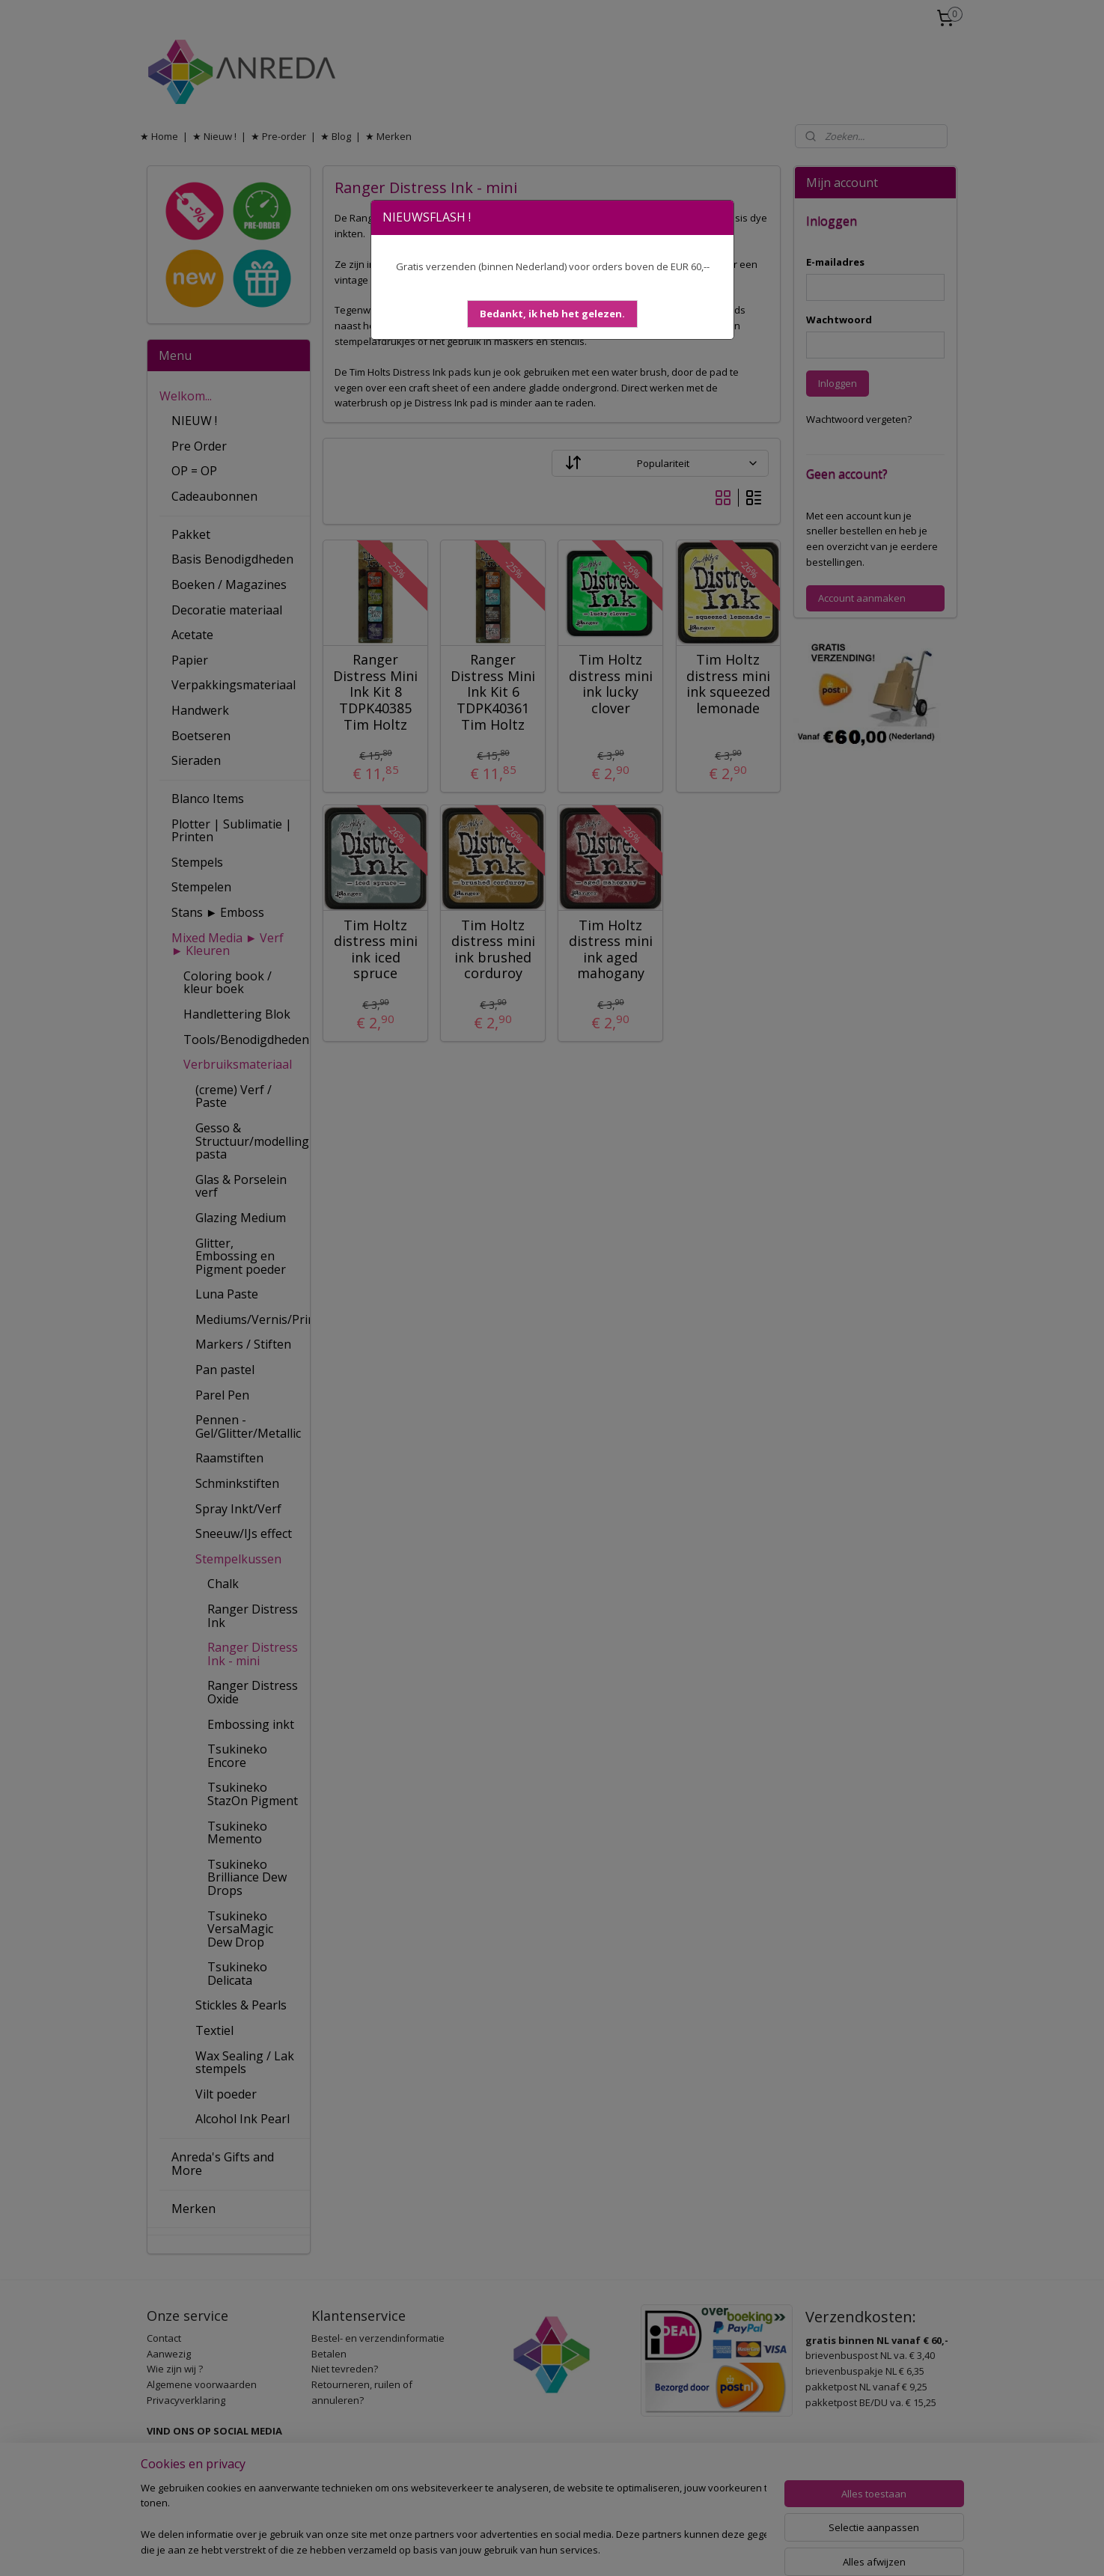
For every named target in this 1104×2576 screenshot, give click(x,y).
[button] (552, 314)
